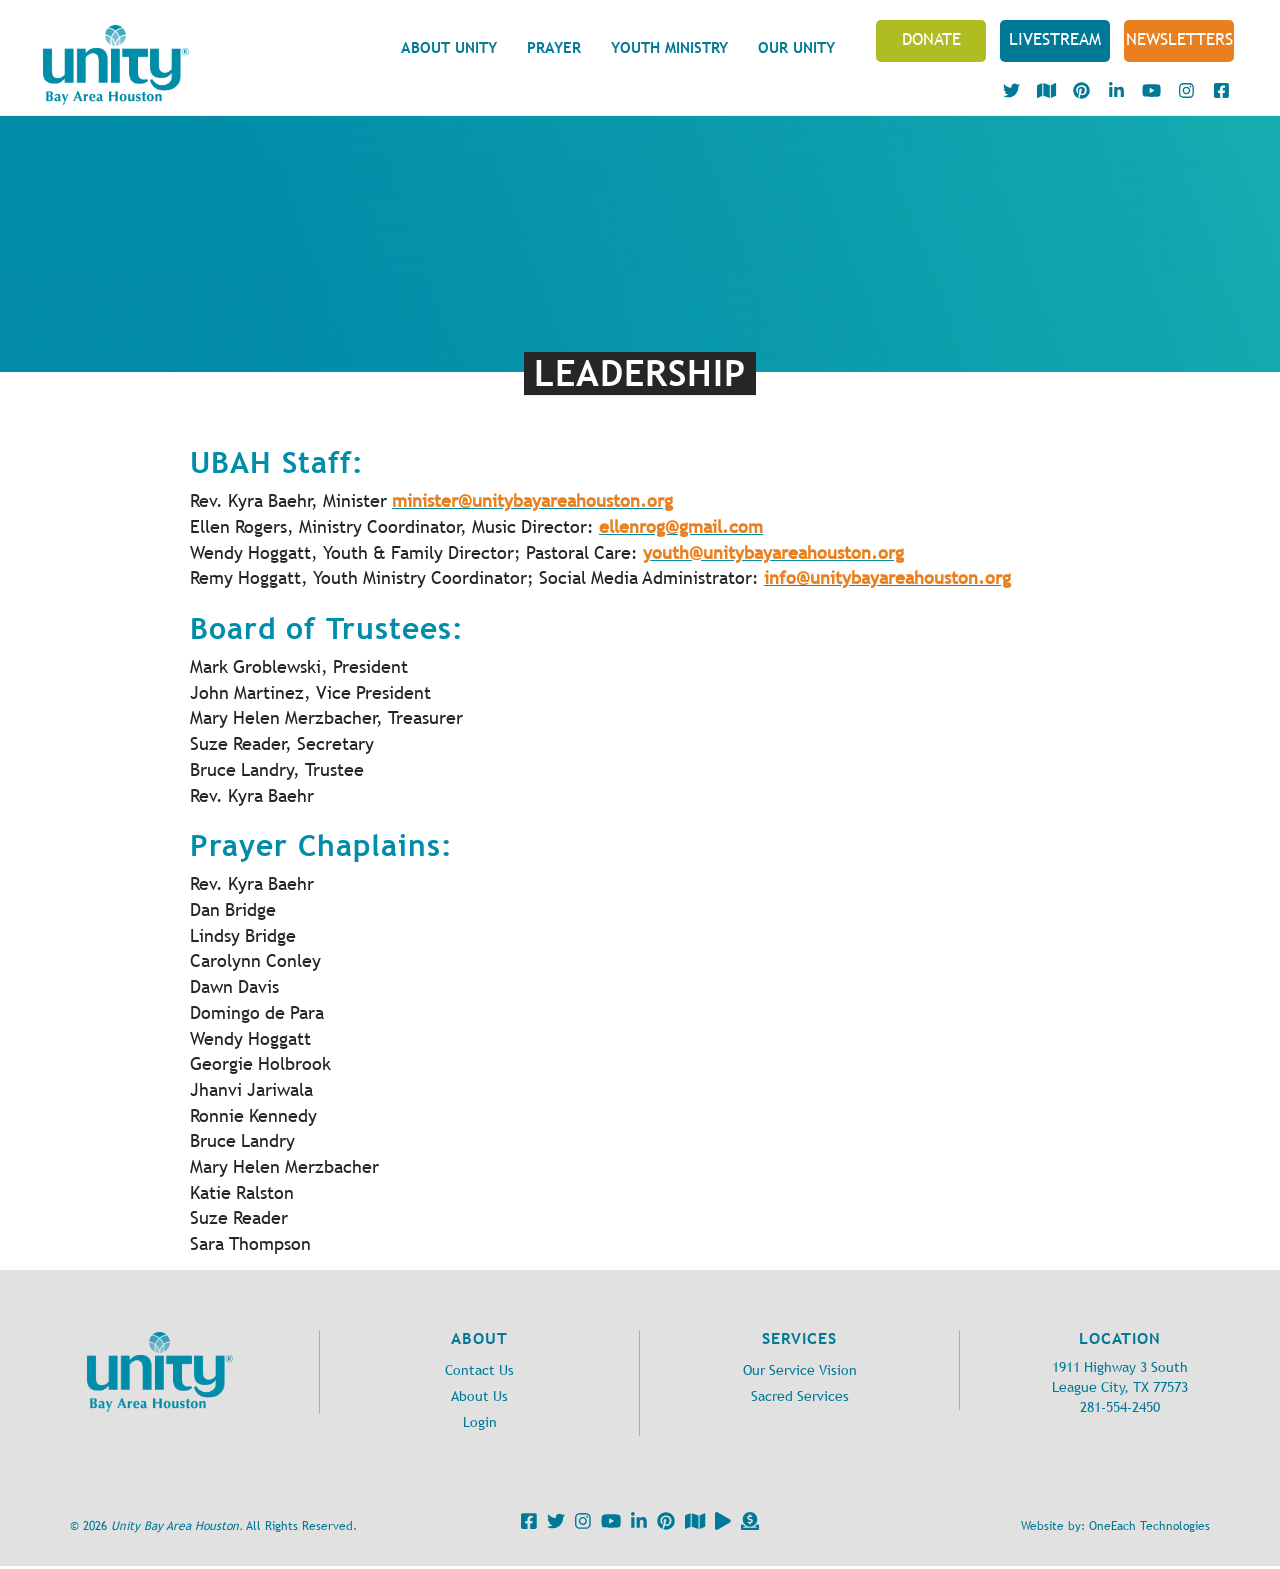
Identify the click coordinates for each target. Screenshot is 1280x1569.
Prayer (554, 47)
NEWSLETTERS (1179, 39)
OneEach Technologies (1149, 1526)
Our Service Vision (800, 1370)
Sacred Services (800, 1396)
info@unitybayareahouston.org (887, 578)
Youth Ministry (669, 47)
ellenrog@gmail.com (681, 527)
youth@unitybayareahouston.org (773, 553)
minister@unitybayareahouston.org (532, 501)
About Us (479, 1396)
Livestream (1055, 39)
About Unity (449, 47)
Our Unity (796, 47)
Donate (931, 39)
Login (480, 1422)
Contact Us (479, 1370)
